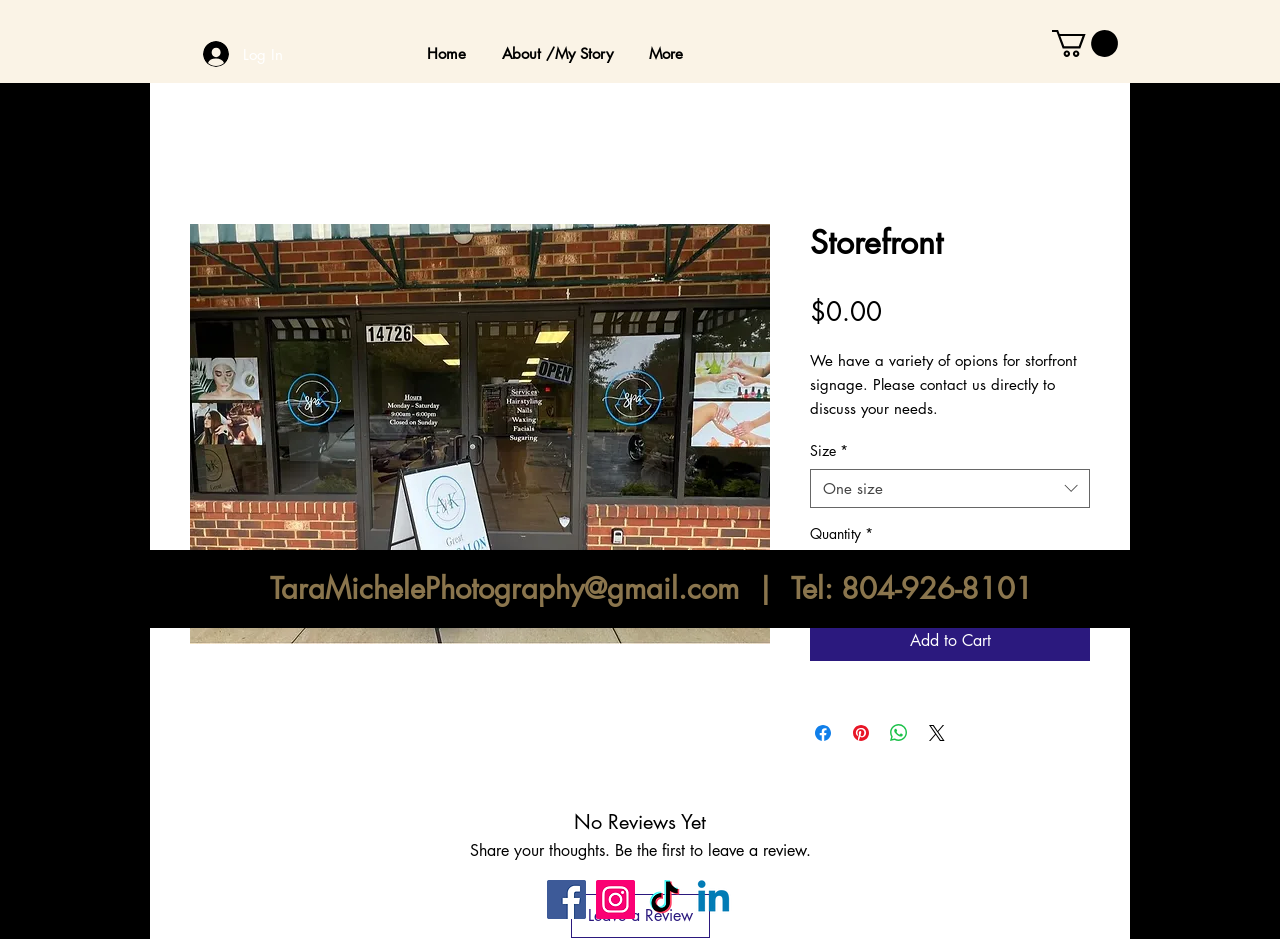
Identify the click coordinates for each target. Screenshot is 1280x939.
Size (829, 450)
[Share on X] (937, 733)
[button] (1085, 43)
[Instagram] (615, 899)
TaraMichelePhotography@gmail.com (504, 588)
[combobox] (950, 488)
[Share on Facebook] (823, 733)
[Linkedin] (713, 899)
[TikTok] (664, 899)
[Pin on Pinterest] (861, 733)
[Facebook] (566, 899)
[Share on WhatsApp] (899, 733)
